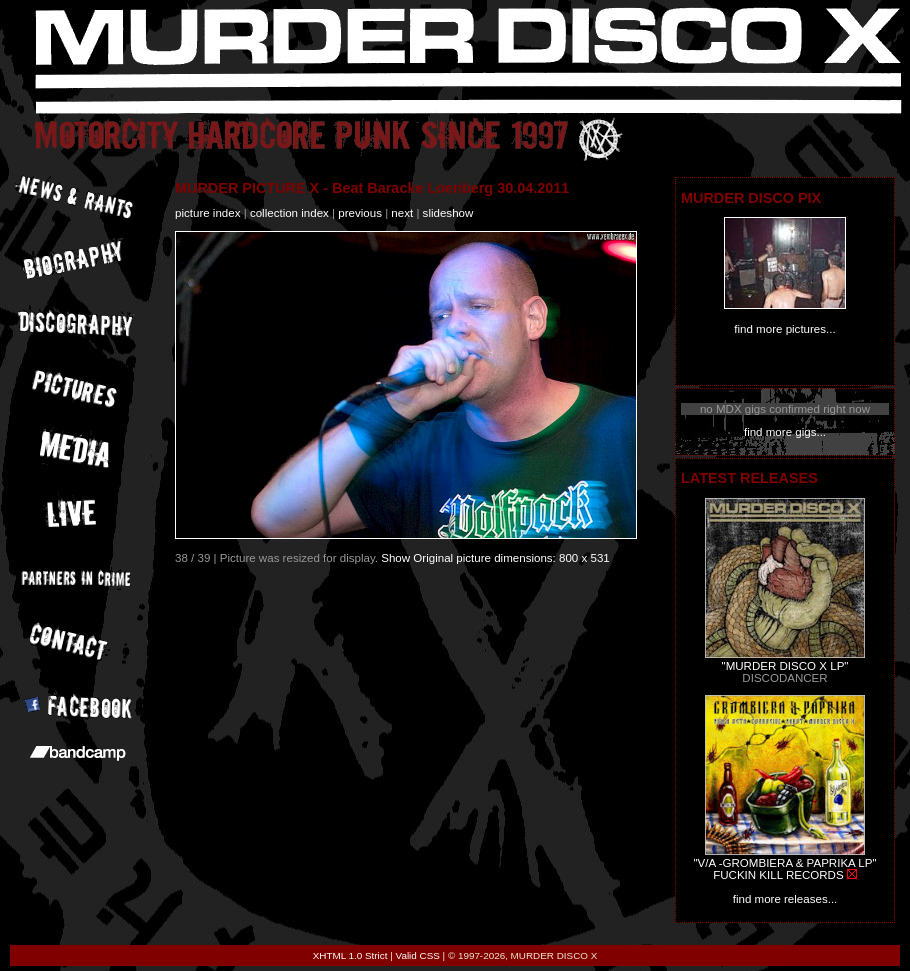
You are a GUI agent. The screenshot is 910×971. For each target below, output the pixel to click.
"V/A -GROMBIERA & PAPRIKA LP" (784, 863)
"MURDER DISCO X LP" (785, 666)
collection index (289, 213)
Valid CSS (418, 955)
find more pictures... (784, 329)
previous (360, 213)
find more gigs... (785, 432)
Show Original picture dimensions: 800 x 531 (495, 558)
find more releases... (785, 899)
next (402, 213)
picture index (207, 213)
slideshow (448, 213)
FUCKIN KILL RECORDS (778, 875)
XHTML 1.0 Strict (350, 955)
